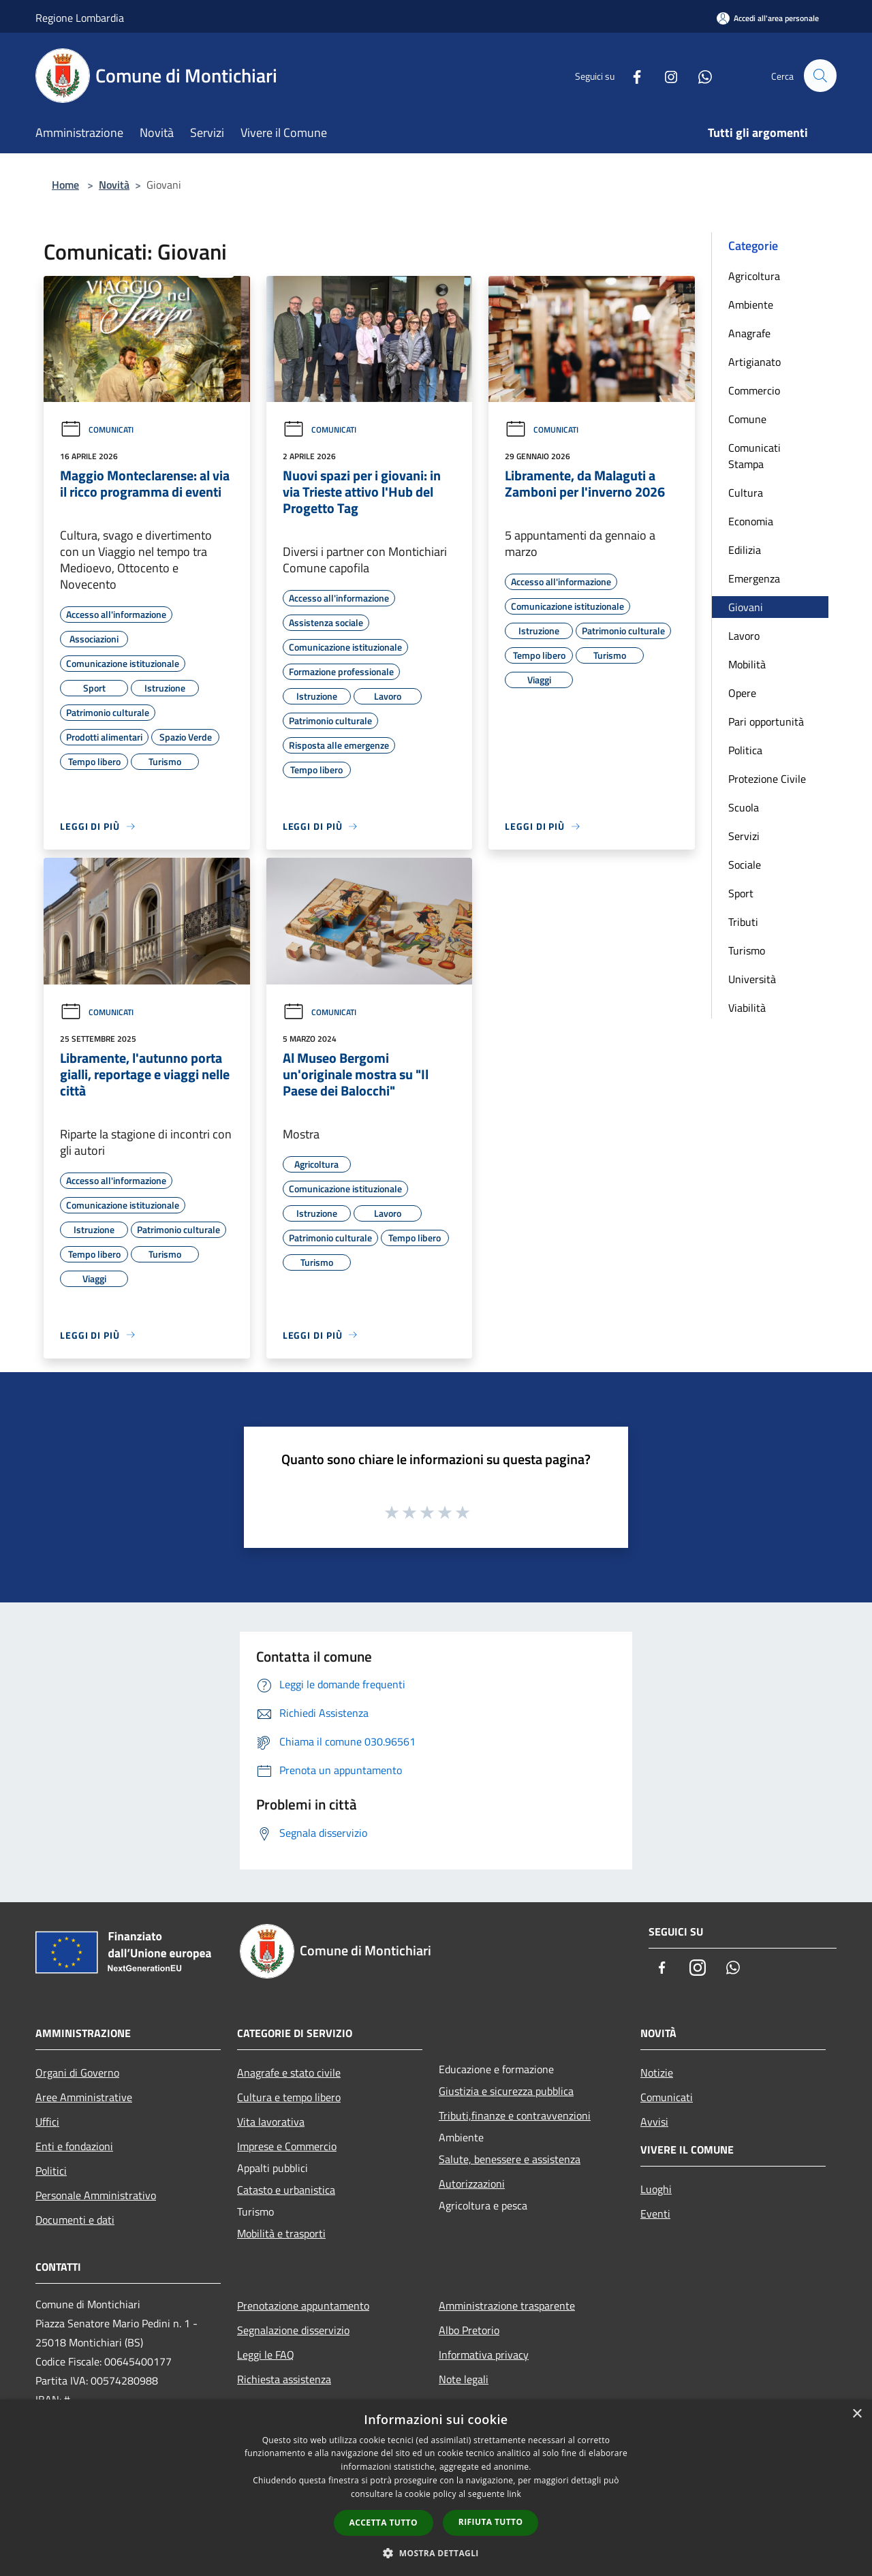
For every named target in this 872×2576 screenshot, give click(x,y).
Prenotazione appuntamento (303, 2305)
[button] (436, 2553)
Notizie (656, 2072)
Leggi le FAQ (265, 2354)
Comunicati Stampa (754, 455)
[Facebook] (630, 75)
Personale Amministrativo (95, 2195)
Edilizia (744, 550)
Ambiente (750, 304)
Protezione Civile (767, 779)
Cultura (745, 492)
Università (752, 979)
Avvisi (654, 2121)
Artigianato (754, 362)
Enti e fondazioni (74, 2146)
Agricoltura (754, 276)
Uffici (47, 2121)
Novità (114, 184)
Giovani (745, 607)
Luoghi (656, 2189)
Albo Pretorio (469, 2330)
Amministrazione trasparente (507, 2305)
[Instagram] (665, 75)
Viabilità (747, 1007)
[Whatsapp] (699, 75)
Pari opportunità (766, 721)
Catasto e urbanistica (286, 2190)
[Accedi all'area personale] (768, 18)
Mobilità (747, 664)
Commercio (754, 390)
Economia (750, 521)
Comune (747, 419)
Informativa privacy (484, 2354)
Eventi (655, 2213)
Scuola (743, 807)
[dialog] (436, 2488)
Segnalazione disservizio (293, 2330)
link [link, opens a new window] (514, 2494)
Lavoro (744, 635)
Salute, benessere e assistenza (509, 2159)
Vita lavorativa (271, 2121)
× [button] (857, 2414)
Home (65, 184)
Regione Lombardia (79, 18)
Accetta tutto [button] (383, 2522)
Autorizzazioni (472, 2183)
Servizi (744, 836)
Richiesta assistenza (284, 2379)
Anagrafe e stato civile (289, 2072)
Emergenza (754, 578)
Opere (742, 693)
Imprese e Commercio (287, 2146)
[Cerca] (820, 75)
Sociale (744, 864)
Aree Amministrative (83, 2097)
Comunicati (97, 429)
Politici (51, 2170)
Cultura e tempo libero (289, 2097)
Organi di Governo (77, 2072)
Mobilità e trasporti (281, 2233)
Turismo (746, 950)
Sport (740, 893)
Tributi (743, 922)
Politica (745, 750)
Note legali (463, 2379)
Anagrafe (749, 333)
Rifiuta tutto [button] (490, 2522)
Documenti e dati (74, 2220)
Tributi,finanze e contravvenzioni (515, 2115)
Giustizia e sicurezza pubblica (506, 2091)
